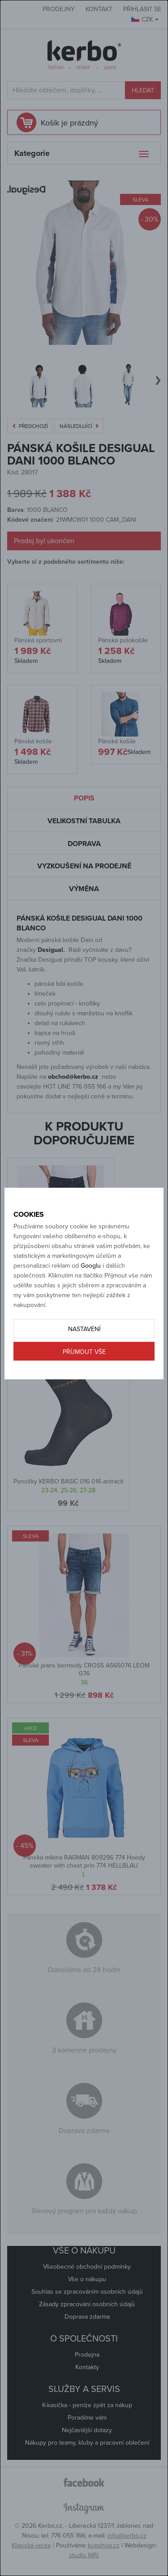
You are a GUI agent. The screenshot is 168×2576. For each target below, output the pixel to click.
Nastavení (84, 1329)
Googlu (91, 1265)
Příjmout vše (84, 1352)
